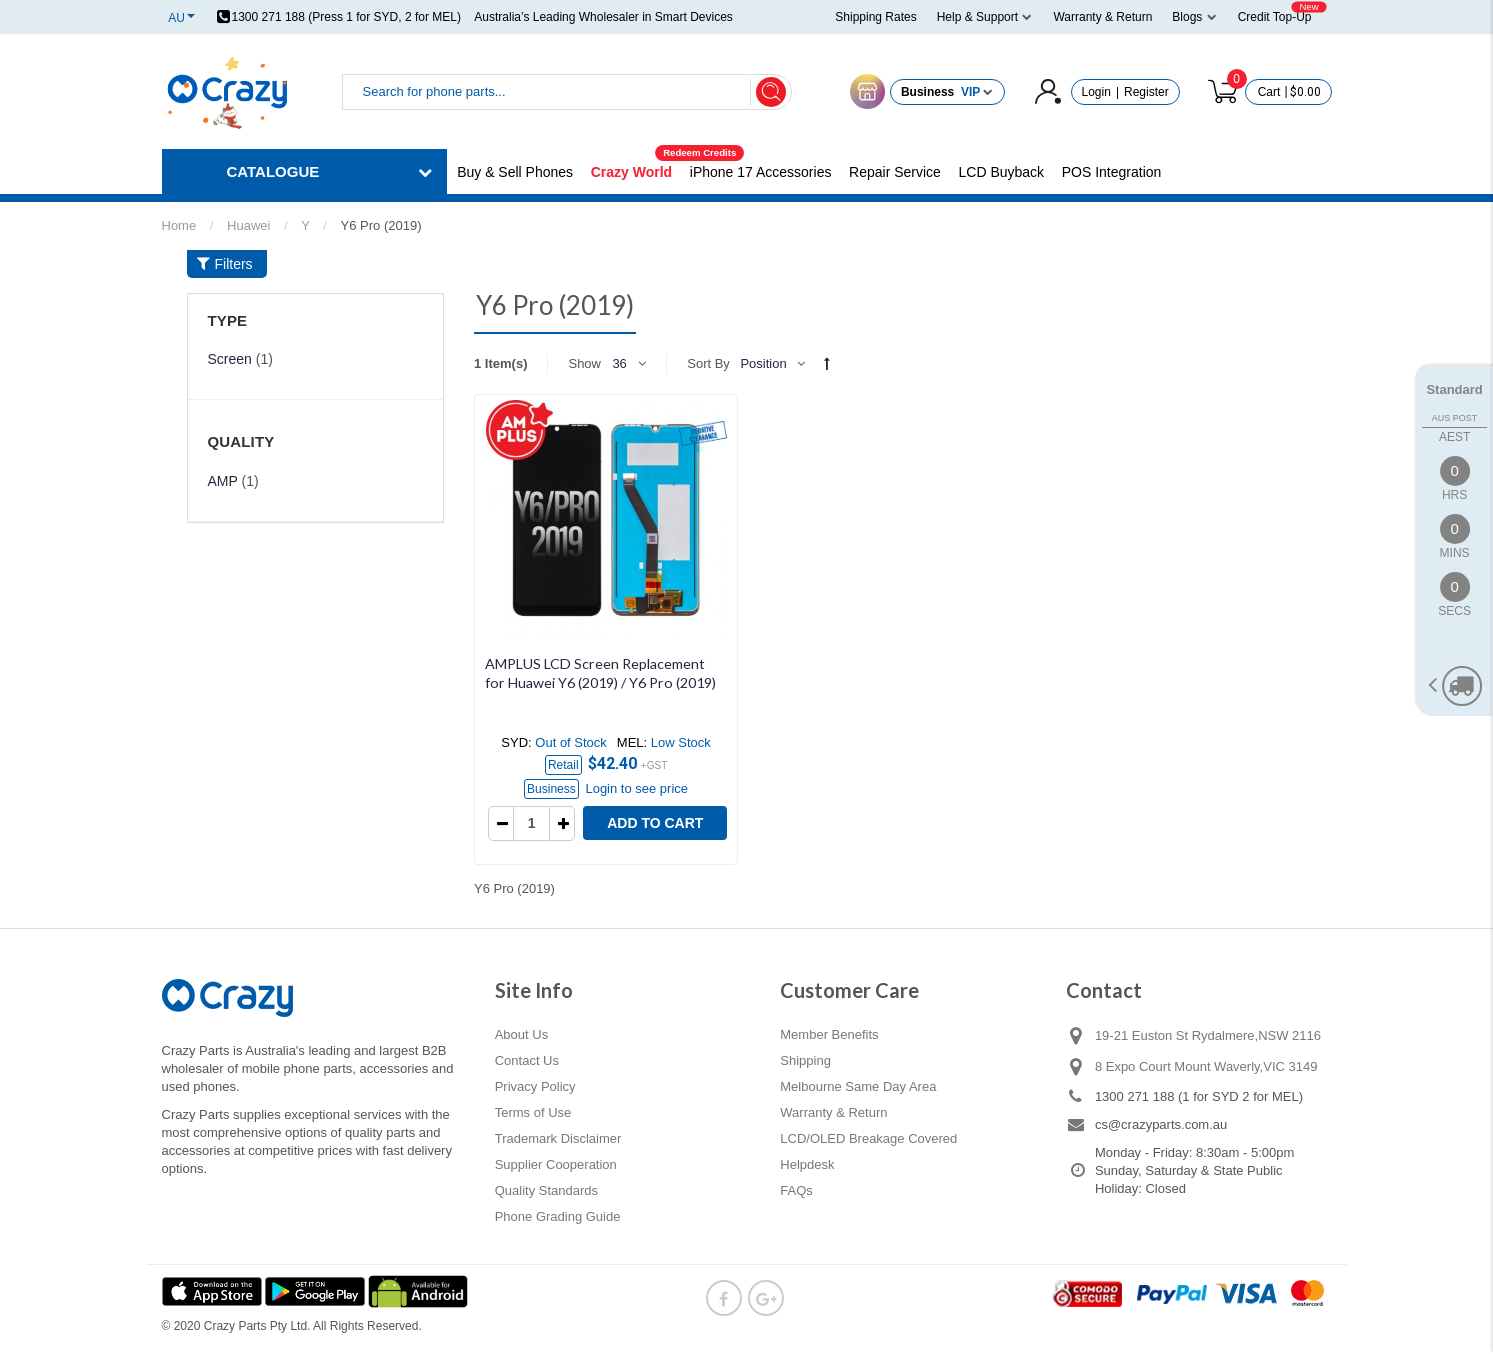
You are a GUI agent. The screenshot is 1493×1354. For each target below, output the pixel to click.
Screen (230, 359)
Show (584, 363)
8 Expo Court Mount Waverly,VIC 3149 (1206, 1066)
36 (619, 363)
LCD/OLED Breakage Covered (868, 1138)
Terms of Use (533, 1112)
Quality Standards (546, 1190)
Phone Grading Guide (558, 1216)
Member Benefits (829, 1034)
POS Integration (1112, 172)
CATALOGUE (273, 171)
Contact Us (527, 1060)
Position (763, 363)
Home (179, 225)
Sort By (708, 363)
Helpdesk (807, 1164)
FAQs (796, 1190)
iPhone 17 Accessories (761, 172)
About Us (521, 1034)
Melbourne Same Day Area (858, 1086)
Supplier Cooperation (556, 1164)
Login (1096, 92)
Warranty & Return (833, 1112)
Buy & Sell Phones (515, 172)
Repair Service (895, 172)
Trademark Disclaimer (558, 1138)
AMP (223, 481)
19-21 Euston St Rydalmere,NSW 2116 (1208, 1035)
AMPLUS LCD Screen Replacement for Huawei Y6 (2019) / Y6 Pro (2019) (600, 673)
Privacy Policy (535, 1086)
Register (1146, 92)
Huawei (248, 225)
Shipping (805, 1060)
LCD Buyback (1002, 172)
